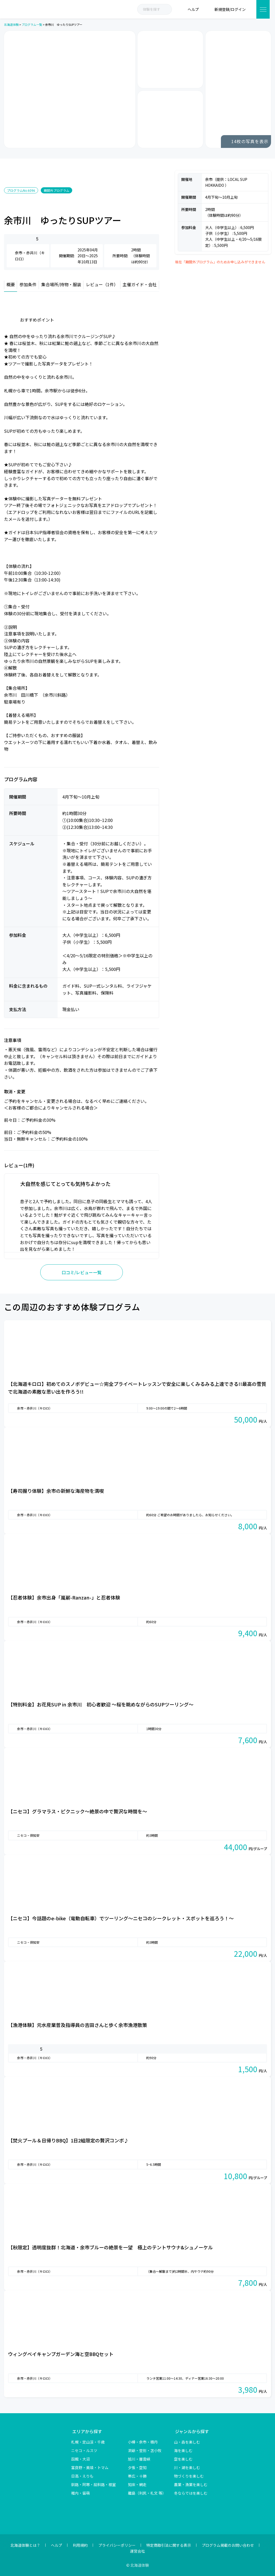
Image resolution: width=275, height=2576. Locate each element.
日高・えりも (82, 2476)
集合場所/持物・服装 (61, 284)
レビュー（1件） (102, 284)
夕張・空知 (137, 2467)
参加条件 (28, 284)
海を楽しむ (183, 2450)
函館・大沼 (80, 2459)
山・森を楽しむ (187, 2442)
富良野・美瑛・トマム (89, 2467)
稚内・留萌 (80, 2493)
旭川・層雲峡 (139, 2459)
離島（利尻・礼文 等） (147, 2493)
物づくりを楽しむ (189, 2476)
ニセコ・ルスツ (84, 2450)
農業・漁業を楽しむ (191, 2484)
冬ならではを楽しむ (191, 2493)
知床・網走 (137, 2484)
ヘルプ (56, 2545)
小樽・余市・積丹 (143, 2442)
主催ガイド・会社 (140, 284)
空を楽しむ (183, 2459)
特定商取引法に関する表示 (168, 2545)
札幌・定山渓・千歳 (88, 2442)
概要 (10, 284)
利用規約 (80, 2545)
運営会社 (137, 2551)
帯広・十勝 (137, 2476)
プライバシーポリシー (117, 2545)
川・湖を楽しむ (187, 2467)
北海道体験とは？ (25, 2545)
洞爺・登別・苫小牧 (144, 2450)
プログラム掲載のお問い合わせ (228, 2545)
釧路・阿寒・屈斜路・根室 (93, 2484)
